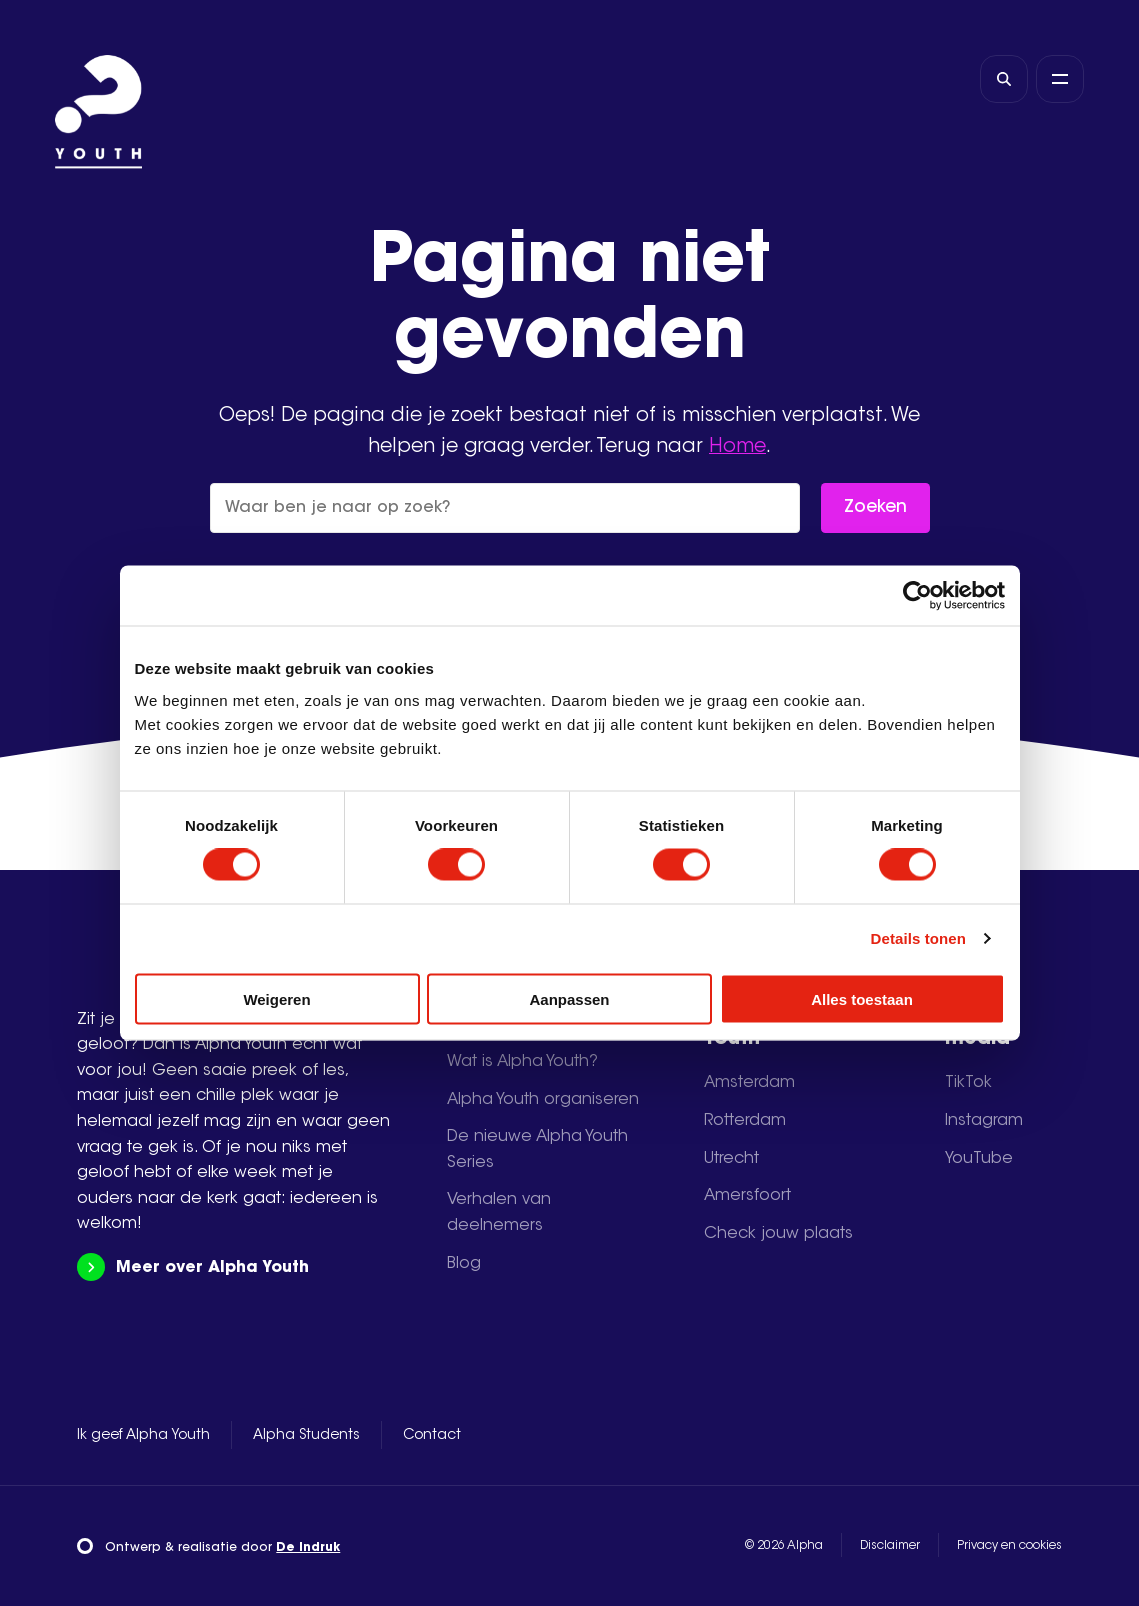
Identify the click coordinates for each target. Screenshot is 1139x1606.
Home (737, 447)
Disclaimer (890, 1546)
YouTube (979, 1159)
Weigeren (276, 998)
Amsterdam (749, 1083)
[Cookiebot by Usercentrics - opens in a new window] (917, 596)
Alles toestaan (862, 998)
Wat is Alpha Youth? (522, 1062)
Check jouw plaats (778, 1234)
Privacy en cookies (1009, 1546)
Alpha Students (306, 1436)
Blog (464, 1264)
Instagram (984, 1121)
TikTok (968, 1083)
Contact (432, 1436)
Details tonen (918, 938)
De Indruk (308, 1548)
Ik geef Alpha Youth (143, 1436)
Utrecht (731, 1159)
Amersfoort (747, 1196)
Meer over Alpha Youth (192, 1267)
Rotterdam (745, 1121)
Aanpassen (569, 998)
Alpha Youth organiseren (543, 1100)
